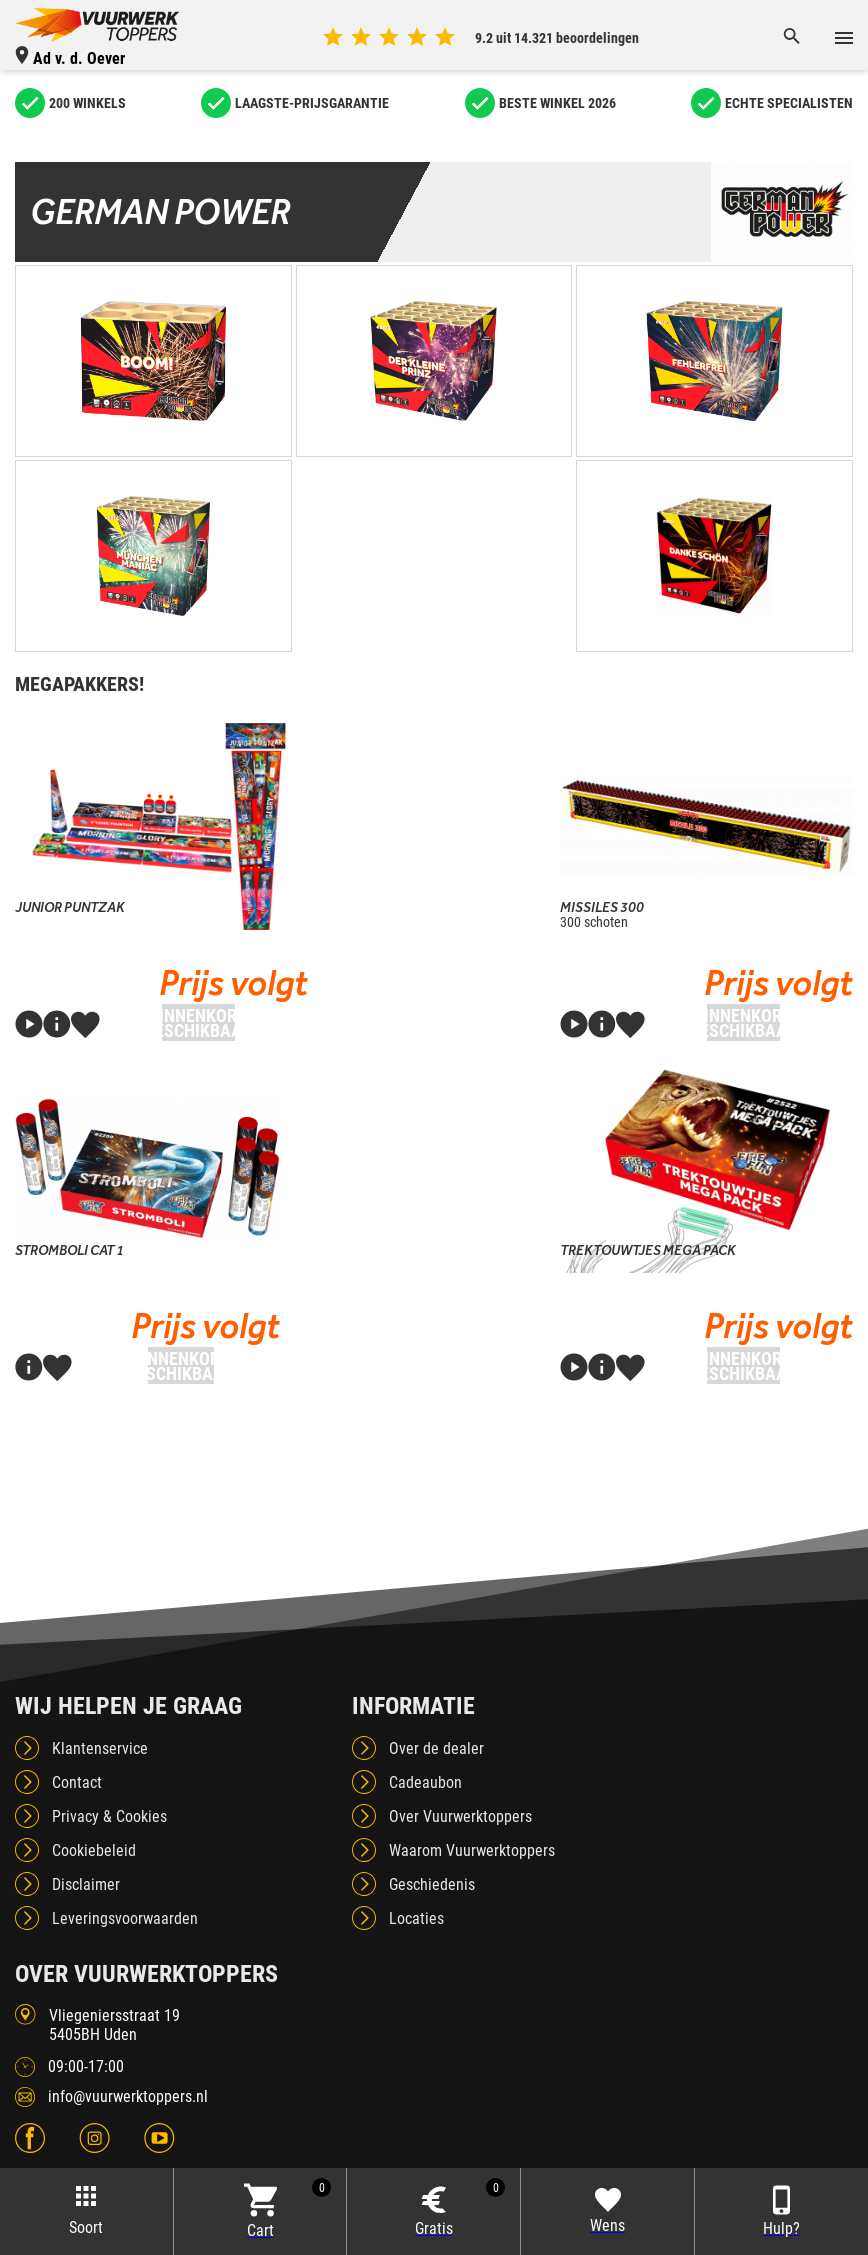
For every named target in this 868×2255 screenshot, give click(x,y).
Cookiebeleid (94, 1850)
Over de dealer (436, 1748)
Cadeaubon (425, 1782)
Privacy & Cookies (109, 1816)
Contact (77, 1782)
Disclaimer (86, 1884)
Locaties (416, 1918)
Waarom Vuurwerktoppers (472, 1850)
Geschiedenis (432, 1884)
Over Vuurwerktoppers (460, 1816)
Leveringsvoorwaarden (125, 1918)
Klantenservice (100, 1748)
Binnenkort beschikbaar (198, 1023)
